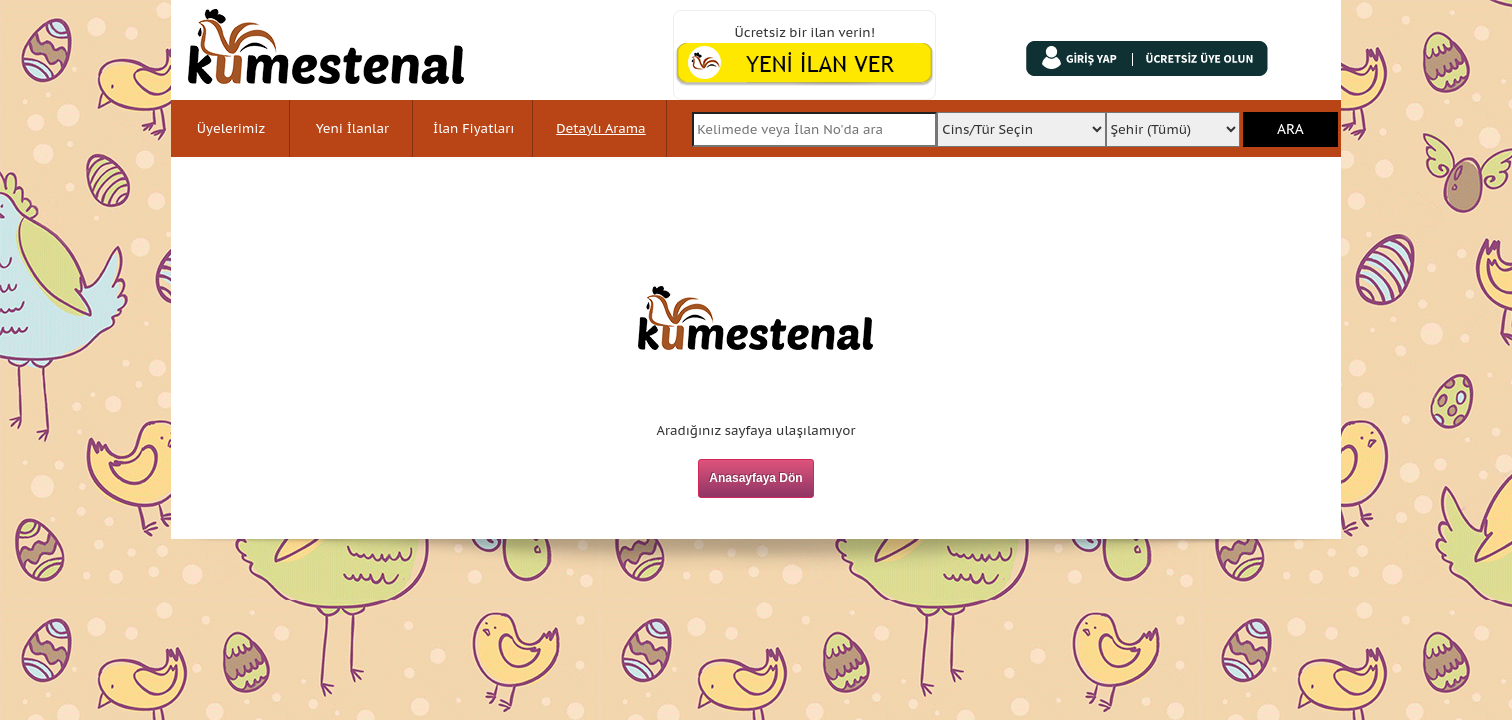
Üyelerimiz (231, 128)
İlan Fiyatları (473, 128)
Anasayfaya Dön (755, 478)
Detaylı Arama (600, 128)
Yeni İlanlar (352, 128)
